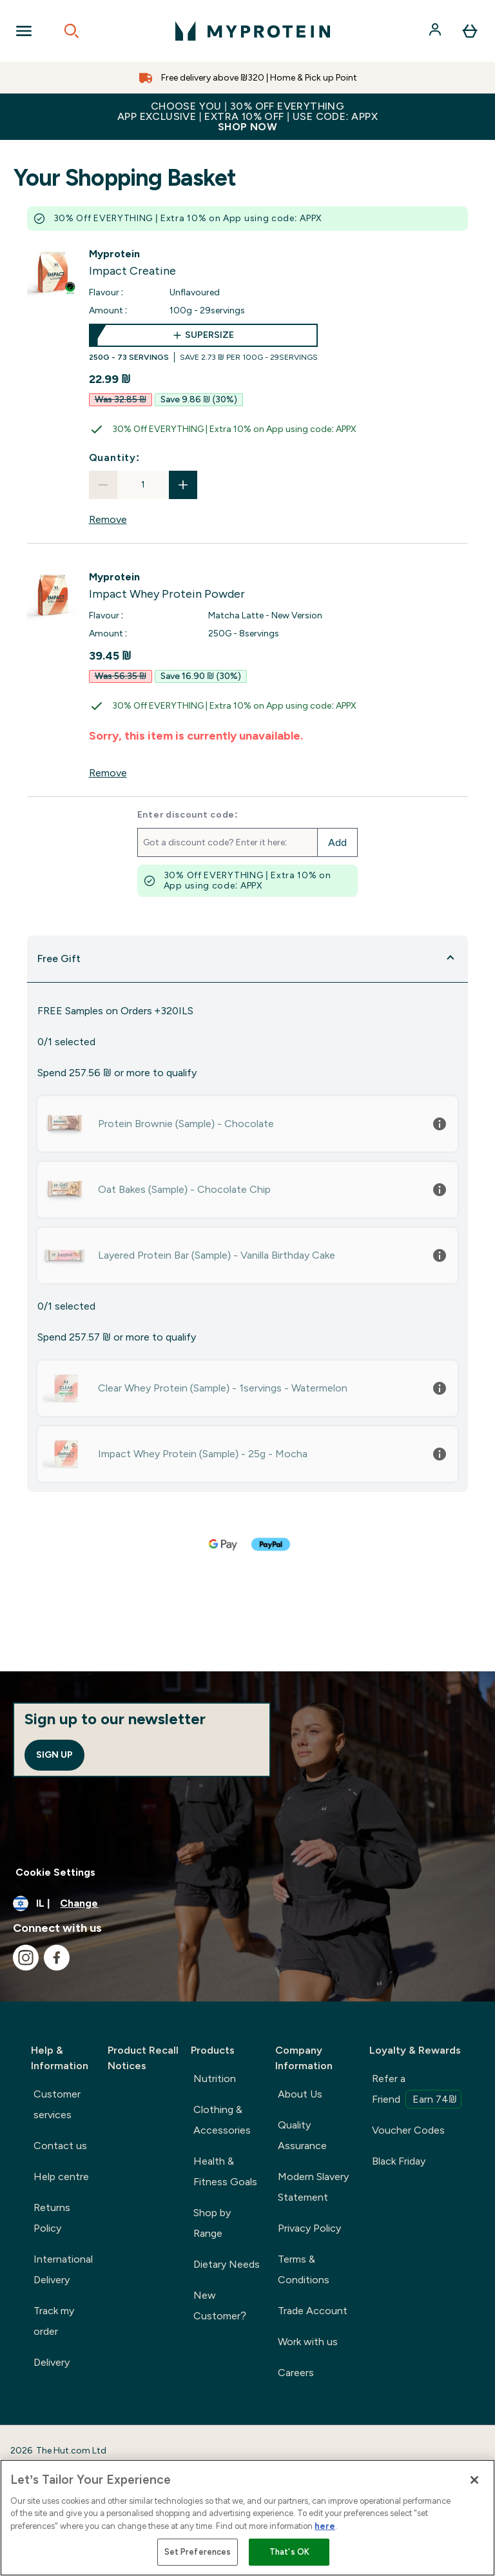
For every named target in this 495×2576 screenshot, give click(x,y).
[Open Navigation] (24, 31)
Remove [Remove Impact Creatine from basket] (108, 519)
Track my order (54, 2321)
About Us (300, 2094)
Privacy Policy (309, 2228)
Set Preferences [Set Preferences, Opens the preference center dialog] (197, 2552)
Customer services (57, 2104)
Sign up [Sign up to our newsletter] (54, 1754)
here (325, 2526)
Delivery (52, 2362)
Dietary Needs (226, 2264)
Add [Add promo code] (337, 842)
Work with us (308, 2341)
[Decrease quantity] (103, 485)
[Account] (436, 31)
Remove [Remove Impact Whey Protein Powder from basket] (108, 773)
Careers (296, 2372)
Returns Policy (52, 2217)
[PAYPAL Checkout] (271, 1544)
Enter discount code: (187, 815)
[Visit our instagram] (26, 1958)
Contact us (60, 2145)
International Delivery (63, 2269)
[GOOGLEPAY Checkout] (224, 1544)
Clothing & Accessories (222, 2119)
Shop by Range (212, 2223)
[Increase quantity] (183, 485)
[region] (247, 2517)
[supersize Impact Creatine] (203, 343)
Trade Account (312, 2311)
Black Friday (398, 2161)
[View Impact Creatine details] (132, 263)
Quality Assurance (302, 2135)
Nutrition (214, 2078)
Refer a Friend (416, 2090)
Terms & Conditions (303, 2269)
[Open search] (72, 31)
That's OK (289, 2552)
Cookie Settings (55, 1872)
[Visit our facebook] (57, 1958)
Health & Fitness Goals (225, 2171)
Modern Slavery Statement (313, 2186)
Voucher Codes (408, 2130)
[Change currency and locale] (247, 1903)
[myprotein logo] (252, 31)
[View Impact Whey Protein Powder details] (167, 586)
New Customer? (219, 2305)
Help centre (61, 2176)
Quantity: (115, 457)
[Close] (474, 2480)
